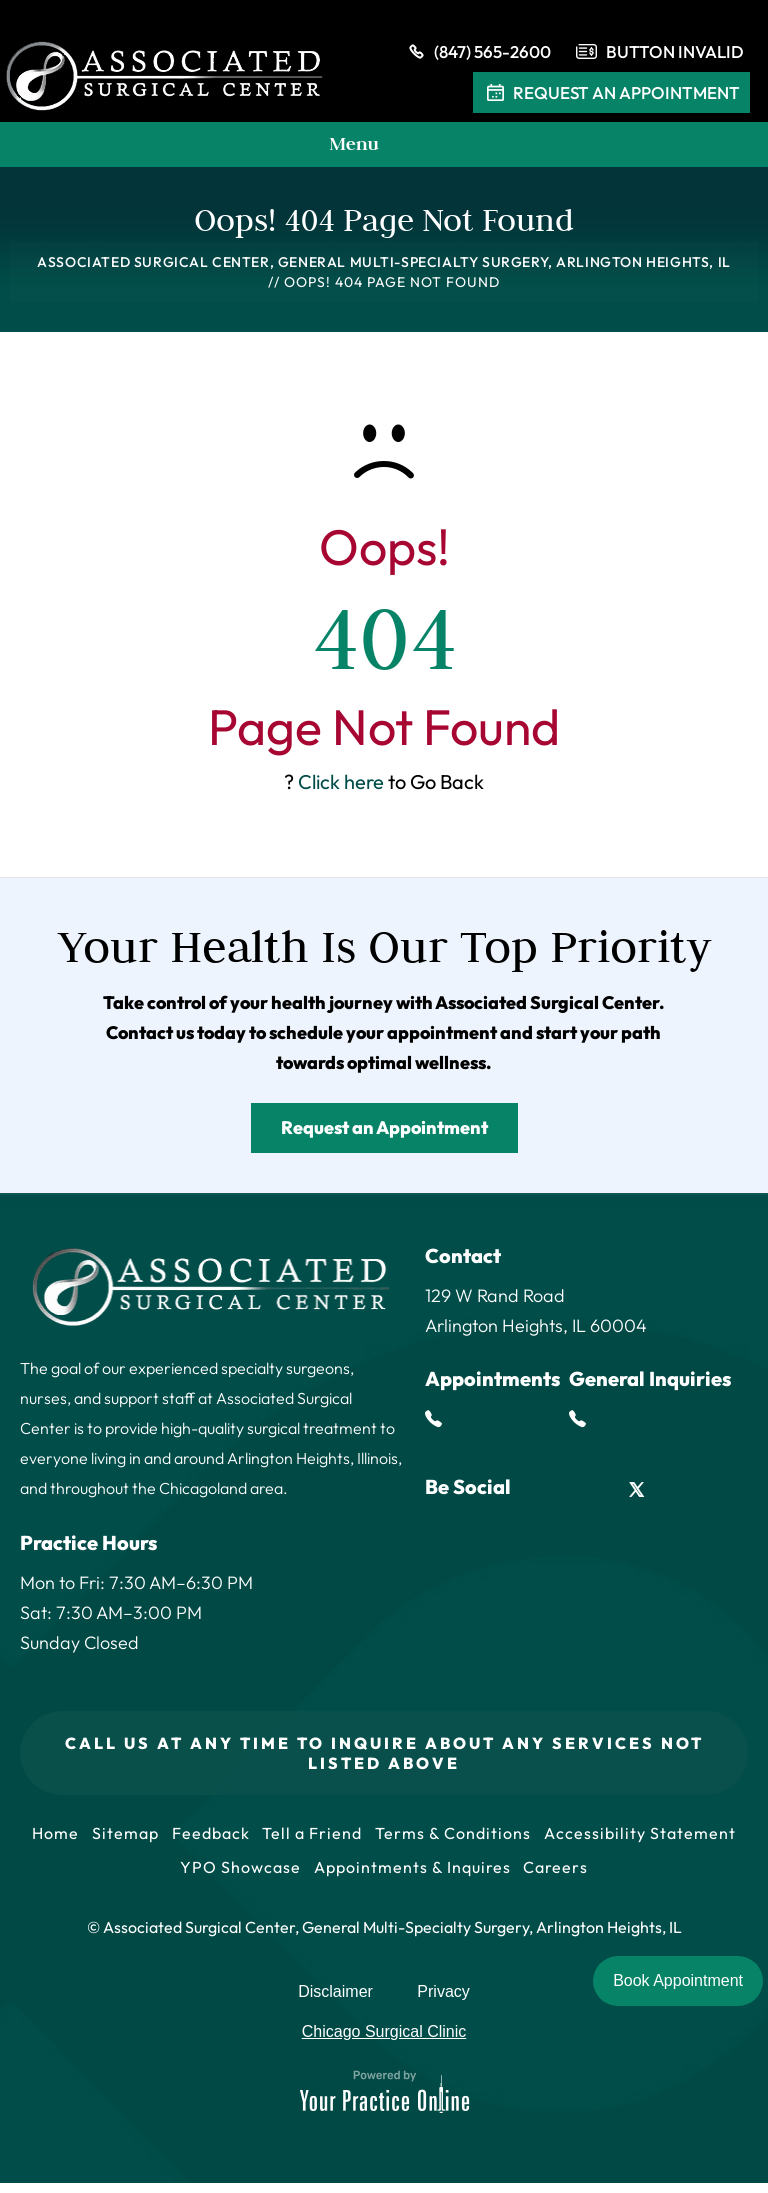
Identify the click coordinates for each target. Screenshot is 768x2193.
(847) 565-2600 (477, 55)
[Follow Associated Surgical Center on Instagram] (682, 1493)
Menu (379, 149)
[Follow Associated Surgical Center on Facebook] (545, 1493)
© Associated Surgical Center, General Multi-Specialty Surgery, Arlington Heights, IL (384, 1937)
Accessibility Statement (169, 1876)
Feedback (313, 1838)
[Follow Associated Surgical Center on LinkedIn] (591, 1493)
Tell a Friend (418, 1838)
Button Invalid (675, 54)
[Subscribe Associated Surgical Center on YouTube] (727, 1493)
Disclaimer (335, 2001)
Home (151, 1838)
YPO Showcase (341, 1876)
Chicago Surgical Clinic (384, 2041)
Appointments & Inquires (516, 1876)
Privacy (443, 2001)
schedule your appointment (383, 1036)
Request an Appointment (384, 1131)
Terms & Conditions (562, 1838)
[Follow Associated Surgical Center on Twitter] (636, 1493)
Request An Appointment (611, 96)
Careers (663, 1876)
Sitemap (224, 1838)
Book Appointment (678, 1980)
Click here (341, 785)
